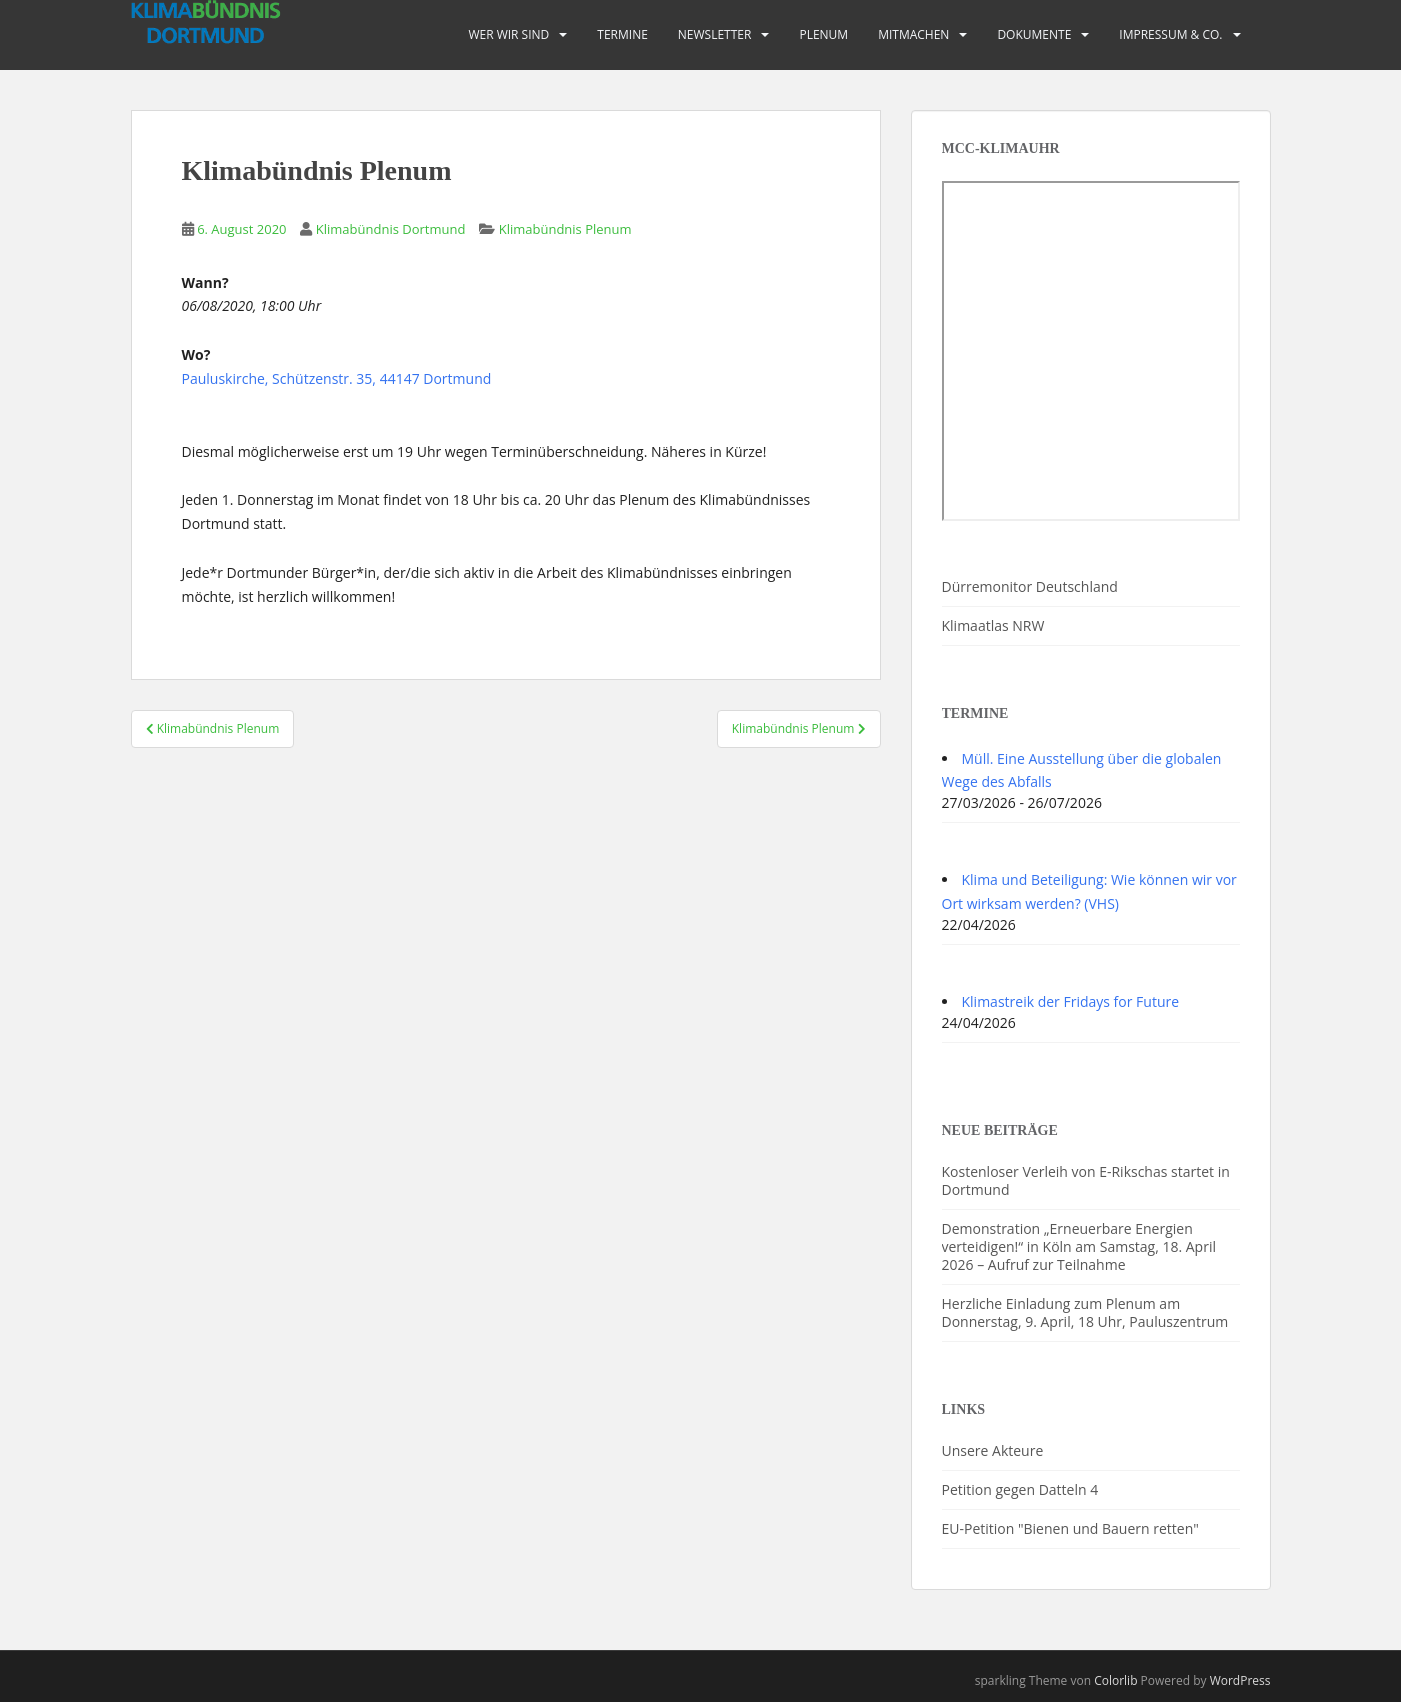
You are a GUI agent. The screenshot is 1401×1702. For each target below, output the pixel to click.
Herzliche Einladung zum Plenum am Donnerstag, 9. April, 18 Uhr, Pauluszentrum (1085, 1312)
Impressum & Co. (1170, 34)
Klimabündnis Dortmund (391, 229)
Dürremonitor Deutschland (1030, 586)
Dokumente (1034, 34)
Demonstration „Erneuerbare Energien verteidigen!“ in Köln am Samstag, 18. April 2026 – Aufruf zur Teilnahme (1079, 1246)
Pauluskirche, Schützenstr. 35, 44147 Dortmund (337, 378)
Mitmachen (913, 34)
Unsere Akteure (993, 1450)
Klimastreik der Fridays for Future (1071, 1001)
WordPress (1240, 1680)
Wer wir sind (508, 34)
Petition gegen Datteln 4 (1020, 1489)
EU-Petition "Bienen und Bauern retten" (1070, 1528)
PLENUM (823, 34)
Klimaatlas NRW (993, 625)
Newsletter (715, 34)
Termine (622, 34)
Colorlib (1115, 1680)
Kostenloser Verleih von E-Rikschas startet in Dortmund (1086, 1180)
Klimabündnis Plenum (565, 229)
